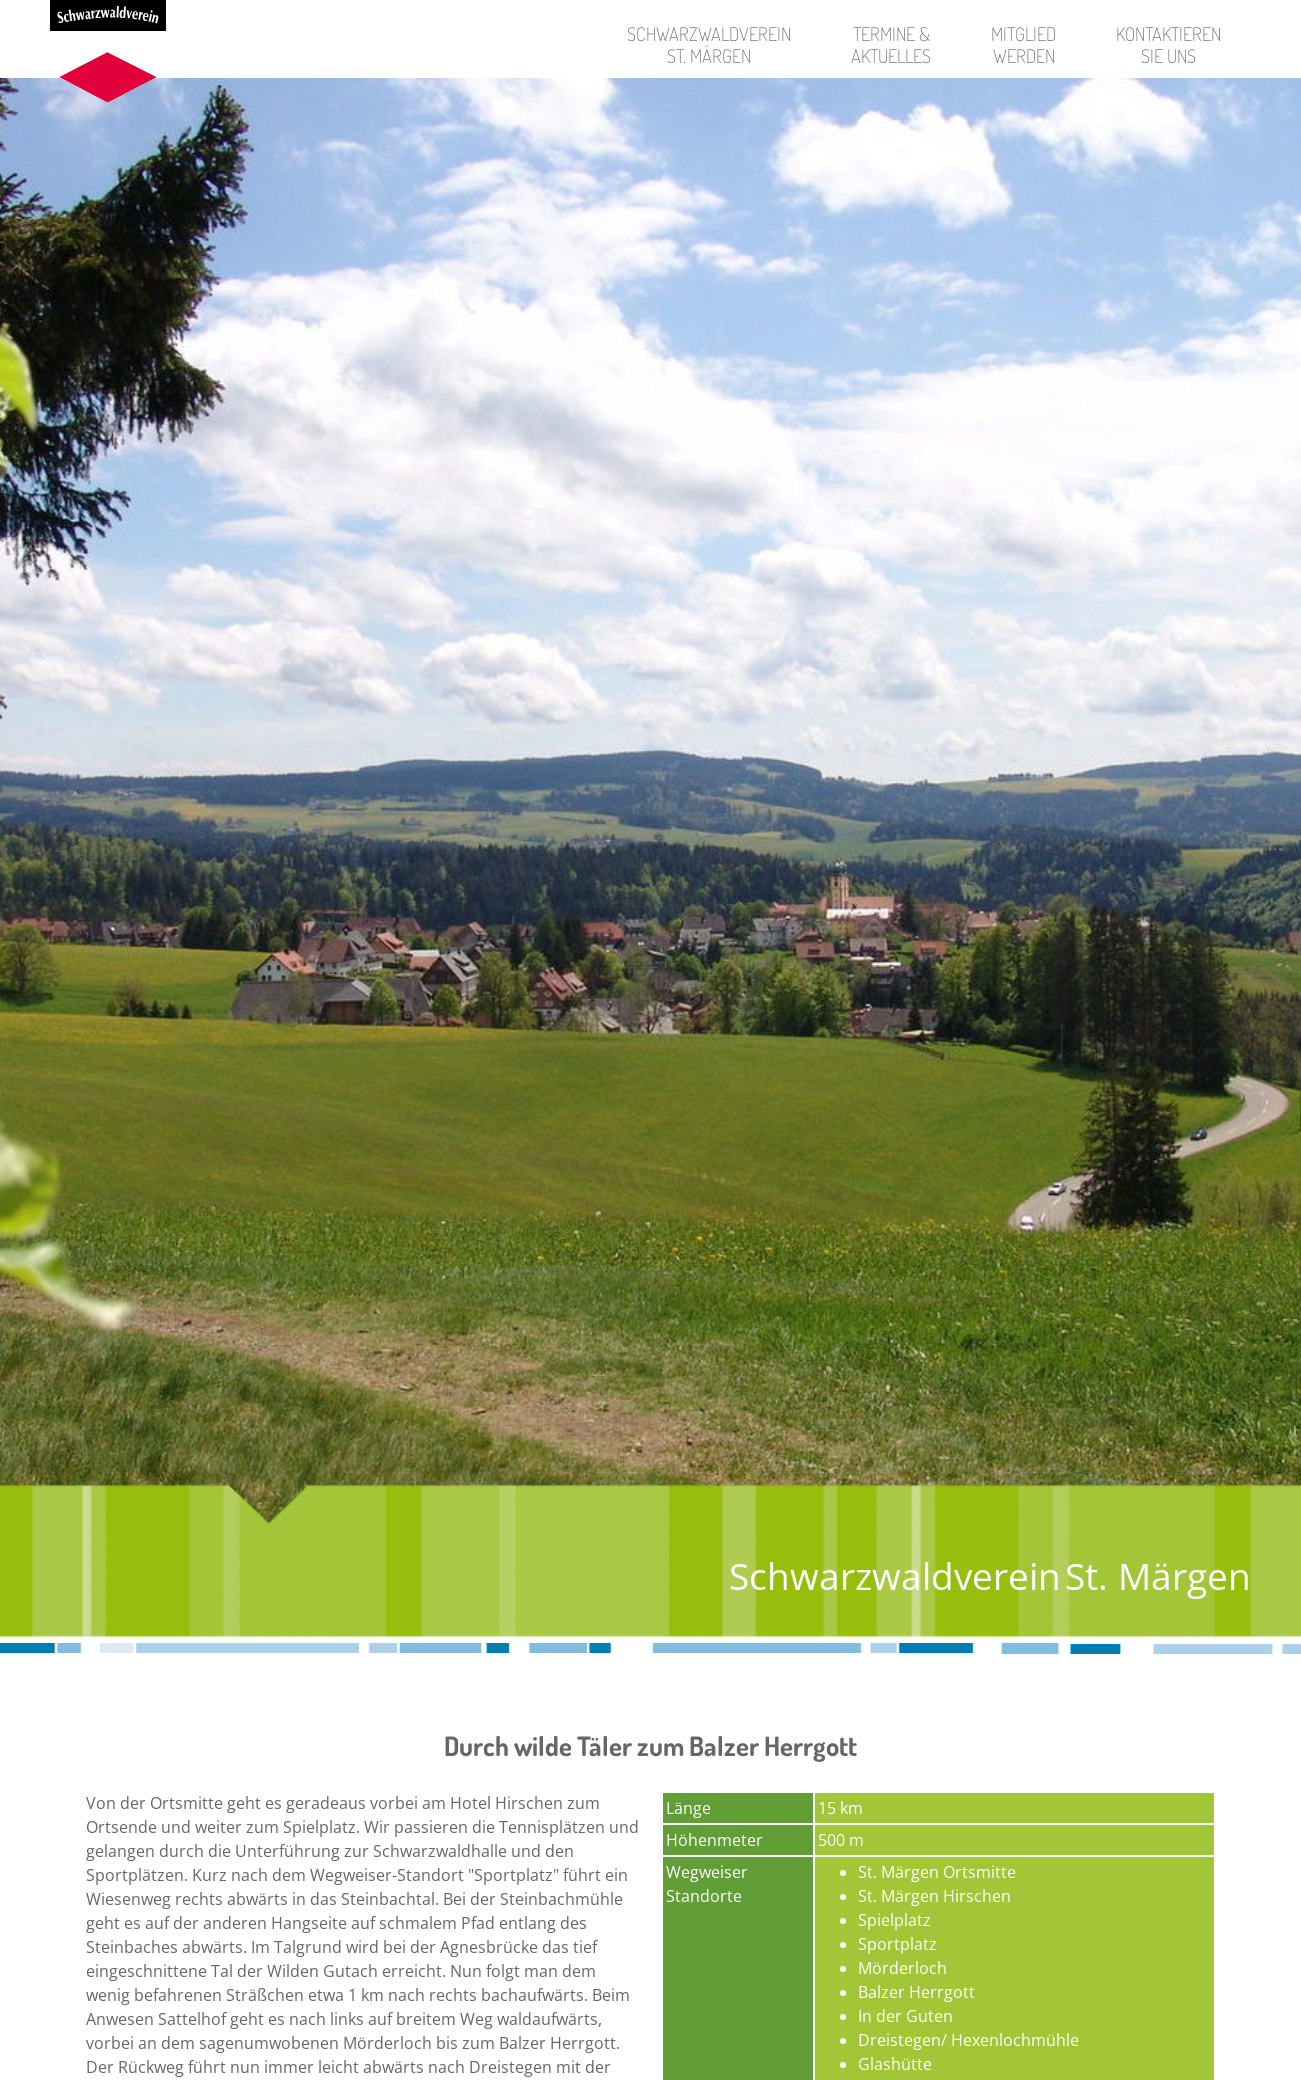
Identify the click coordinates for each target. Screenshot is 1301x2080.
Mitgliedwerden (1023, 44)
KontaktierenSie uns (1168, 44)
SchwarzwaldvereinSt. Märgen (709, 44)
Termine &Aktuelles (891, 44)
